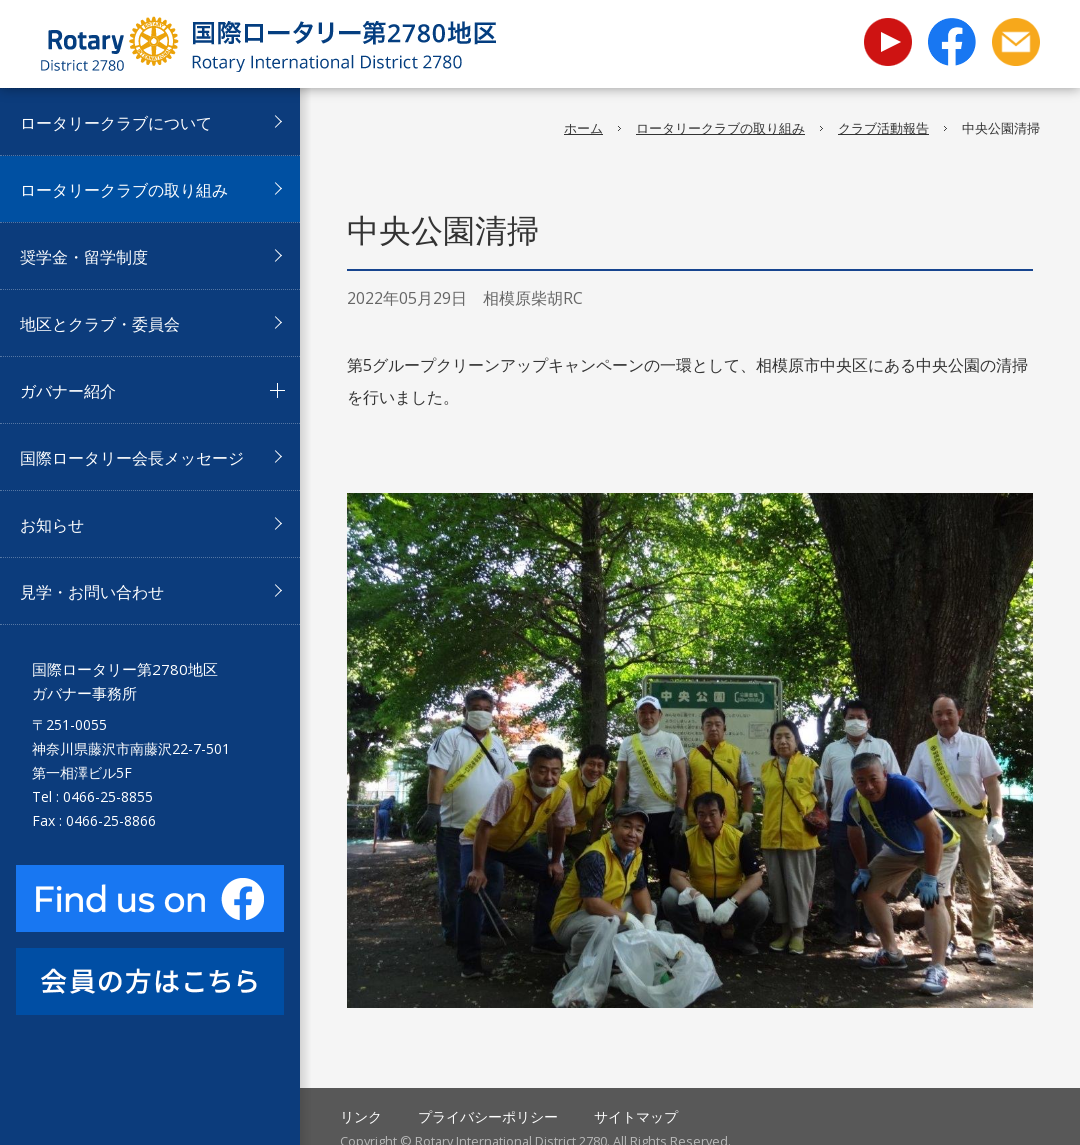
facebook (952, 41)
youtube (887, 29)
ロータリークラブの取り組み (720, 128)
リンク (361, 1116)
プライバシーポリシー (488, 1116)
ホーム (583, 128)
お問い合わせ (1016, 41)
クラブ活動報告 (883, 128)
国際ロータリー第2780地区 (268, 44)
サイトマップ (636, 1116)
